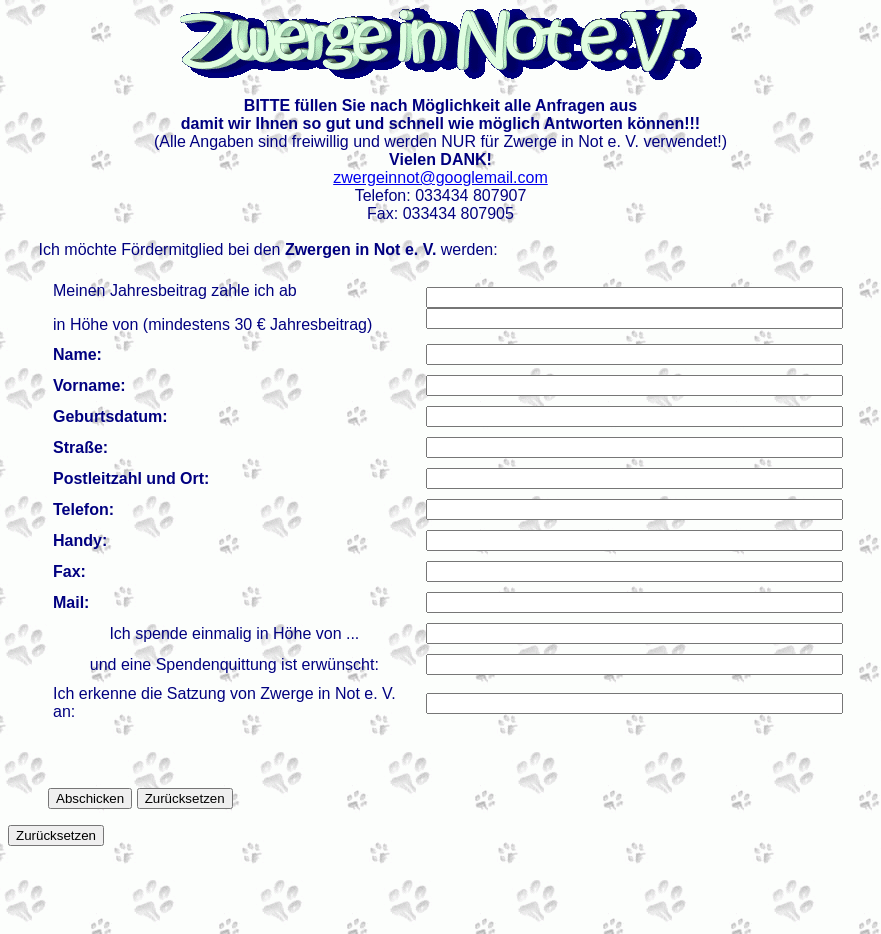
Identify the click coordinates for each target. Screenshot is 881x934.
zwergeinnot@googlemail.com (440, 177)
